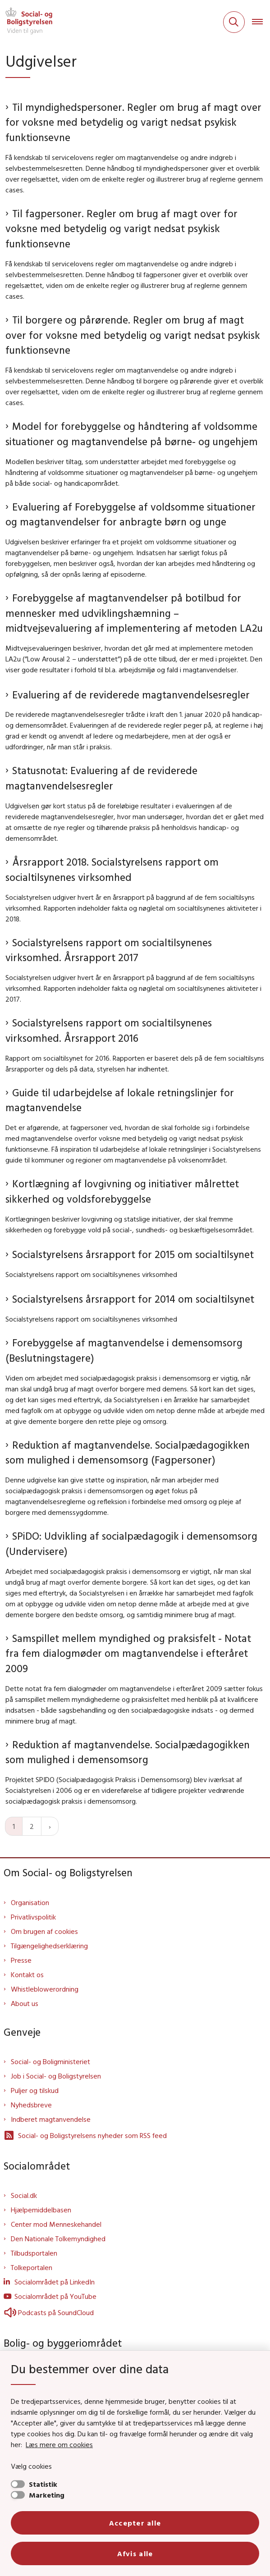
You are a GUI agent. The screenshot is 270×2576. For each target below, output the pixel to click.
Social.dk (24, 2195)
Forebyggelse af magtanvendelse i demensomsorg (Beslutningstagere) (124, 1350)
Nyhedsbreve (31, 2104)
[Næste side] (50, 1826)
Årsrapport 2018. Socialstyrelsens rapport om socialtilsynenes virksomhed (112, 869)
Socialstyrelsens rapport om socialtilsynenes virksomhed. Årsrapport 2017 (108, 950)
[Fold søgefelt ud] (234, 22)
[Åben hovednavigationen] (261, 22)
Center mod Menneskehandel (56, 2224)
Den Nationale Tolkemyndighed (58, 2238)
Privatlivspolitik (33, 1916)
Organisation (30, 1902)
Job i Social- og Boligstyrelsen (56, 2075)
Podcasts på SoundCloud (49, 2312)
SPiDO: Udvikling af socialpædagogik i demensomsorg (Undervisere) (131, 1543)
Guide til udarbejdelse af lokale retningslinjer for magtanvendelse (119, 1100)
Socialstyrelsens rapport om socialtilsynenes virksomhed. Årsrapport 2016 (108, 1030)
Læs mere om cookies (59, 2444)
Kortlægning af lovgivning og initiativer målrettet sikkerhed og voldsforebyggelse (122, 1191)
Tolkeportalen (31, 2267)
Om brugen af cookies (44, 1931)
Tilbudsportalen (34, 2252)
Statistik (43, 2484)
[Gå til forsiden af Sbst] (26, 22)
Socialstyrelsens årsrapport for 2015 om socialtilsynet (133, 1254)
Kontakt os (27, 1974)
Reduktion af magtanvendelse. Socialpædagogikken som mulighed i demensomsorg (127, 1752)
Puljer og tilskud (35, 2090)
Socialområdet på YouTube (55, 2296)
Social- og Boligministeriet (50, 2061)
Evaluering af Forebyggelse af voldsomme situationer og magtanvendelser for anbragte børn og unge (130, 514)
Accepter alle (135, 2522)
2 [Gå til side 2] (32, 1826)
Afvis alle (135, 2553)
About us (24, 2003)
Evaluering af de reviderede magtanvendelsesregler (131, 694)
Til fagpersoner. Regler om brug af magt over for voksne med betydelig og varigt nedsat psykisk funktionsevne (121, 228)
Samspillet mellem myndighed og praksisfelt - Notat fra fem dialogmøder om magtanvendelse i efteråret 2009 (128, 1653)
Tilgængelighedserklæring (49, 1945)
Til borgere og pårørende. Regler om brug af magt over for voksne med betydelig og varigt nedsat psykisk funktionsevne (132, 334)
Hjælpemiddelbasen (41, 2209)
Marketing (46, 2494)
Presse (21, 1960)
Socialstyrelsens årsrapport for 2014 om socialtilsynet (133, 1298)
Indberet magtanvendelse (51, 2119)
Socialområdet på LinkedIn (54, 2281)
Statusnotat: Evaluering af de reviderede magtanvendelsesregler (101, 778)
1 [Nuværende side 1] (14, 1826)
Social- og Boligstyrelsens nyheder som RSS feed (85, 2135)
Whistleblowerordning (44, 1988)
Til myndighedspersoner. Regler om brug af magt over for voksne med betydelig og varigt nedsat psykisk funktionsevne (133, 122)
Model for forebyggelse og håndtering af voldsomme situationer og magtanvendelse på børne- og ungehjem (131, 433)
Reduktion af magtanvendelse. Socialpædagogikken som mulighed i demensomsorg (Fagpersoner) (127, 1452)
